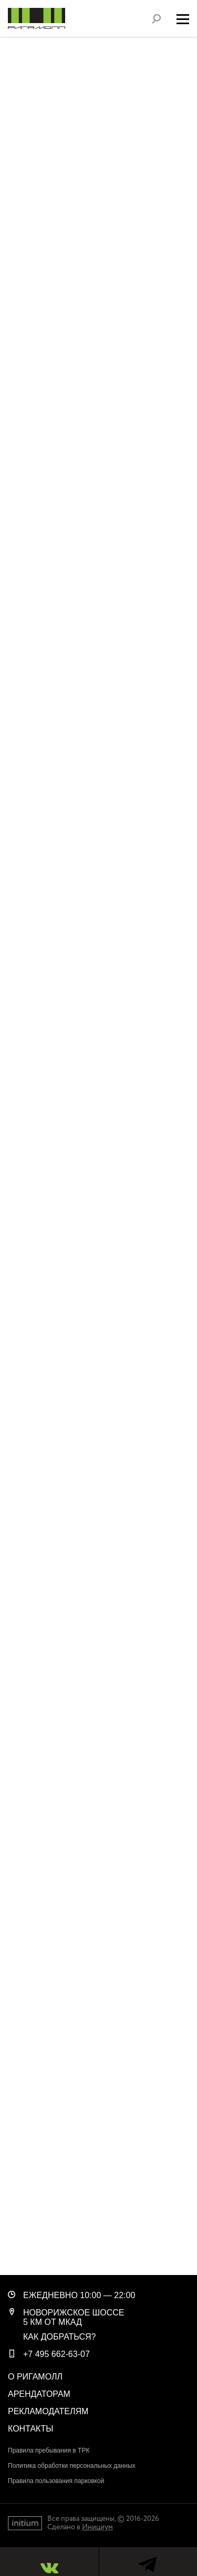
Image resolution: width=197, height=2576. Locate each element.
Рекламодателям (48, 2411)
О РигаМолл (35, 2376)
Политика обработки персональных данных (72, 2465)
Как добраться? (59, 2336)
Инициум (97, 2527)
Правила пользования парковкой (56, 2481)
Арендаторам (39, 2394)
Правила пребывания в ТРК (48, 2450)
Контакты (30, 2428)
